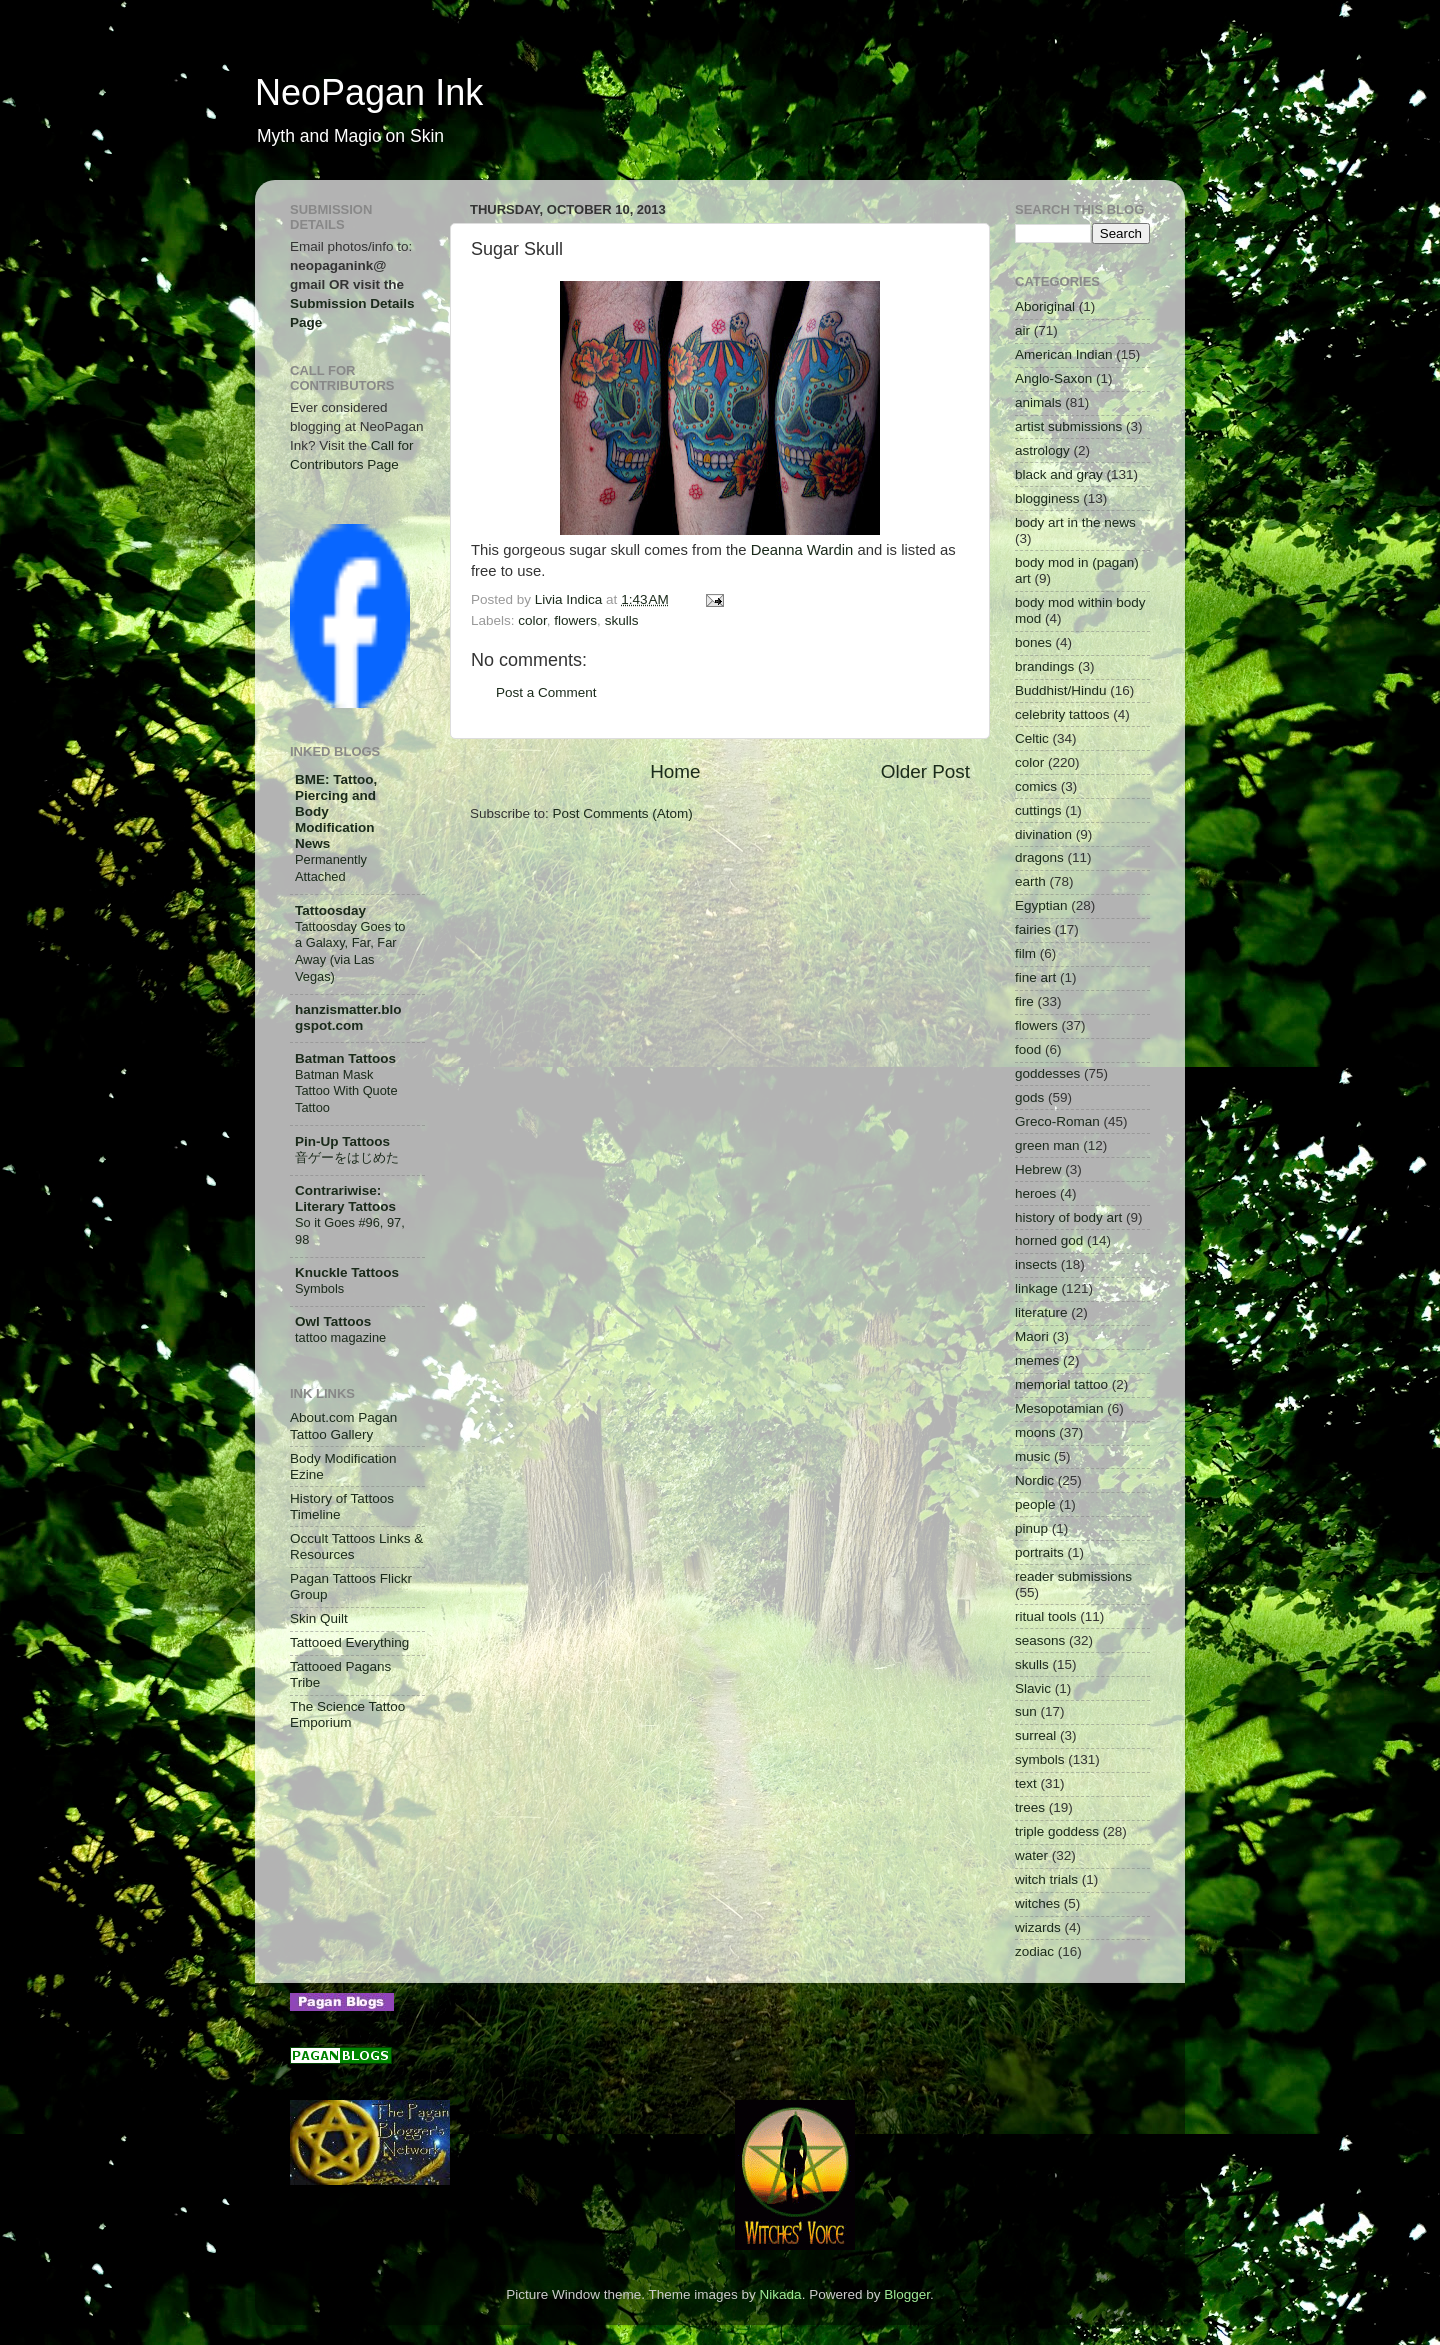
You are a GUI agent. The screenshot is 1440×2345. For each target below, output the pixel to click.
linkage (1036, 1288)
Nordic (1034, 1480)
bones (1033, 642)
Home (675, 771)
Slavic (1033, 1688)
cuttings (1038, 810)
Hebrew (1038, 1169)
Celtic (1032, 738)
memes (1037, 1360)
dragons (1039, 857)
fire (1024, 1001)
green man (1047, 1145)
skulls (622, 620)
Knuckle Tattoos (347, 1272)
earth (1030, 881)
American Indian (1064, 354)
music (1032, 1456)
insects (1036, 1264)
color (532, 620)
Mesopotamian (1059, 1408)
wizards (1038, 1927)
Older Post (925, 771)
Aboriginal (1045, 306)
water (1031, 1855)
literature (1041, 1312)
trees (1030, 1807)
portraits (1039, 1552)
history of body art (1068, 1217)
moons (1035, 1432)
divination (1043, 834)
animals (1038, 402)
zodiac (1034, 1951)
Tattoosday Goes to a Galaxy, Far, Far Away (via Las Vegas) (350, 951)
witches (1037, 1903)
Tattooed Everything (349, 1642)
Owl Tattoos (333, 1321)
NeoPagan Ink (369, 92)
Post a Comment (546, 692)
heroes (1035, 1193)
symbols (1040, 1759)
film (1025, 953)
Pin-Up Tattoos (342, 1141)
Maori (1032, 1336)
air (1022, 330)
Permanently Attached (331, 868)
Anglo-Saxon (1053, 378)
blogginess (1047, 498)
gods (1029, 1097)
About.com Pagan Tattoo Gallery (343, 1425)
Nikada (781, 2294)
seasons (1040, 1640)
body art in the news (1075, 522)
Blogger (907, 2294)
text (1026, 1783)
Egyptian (1041, 905)
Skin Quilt (319, 1618)
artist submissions (1068, 426)
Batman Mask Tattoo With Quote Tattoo (346, 1091)
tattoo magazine (340, 1337)
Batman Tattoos (345, 1058)
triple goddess (1057, 1831)
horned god (1049, 1240)
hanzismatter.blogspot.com (348, 1017)
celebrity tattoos (1062, 714)
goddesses (1047, 1073)
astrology (1042, 450)
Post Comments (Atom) (623, 813)
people (1035, 1504)
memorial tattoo (1061, 1384)
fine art (1035, 977)
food (1028, 1049)
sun (1026, 1711)
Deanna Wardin (802, 550)
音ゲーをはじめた (347, 1157)
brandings (1044, 666)
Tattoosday (330, 910)
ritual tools (1046, 1616)
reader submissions (1073, 1576)
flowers (575, 620)
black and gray (1059, 474)
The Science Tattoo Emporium (347, 1714)
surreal (1035, 1735)
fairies (1033, 929)
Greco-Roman (1057, 1121)
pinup (1031, 1528)
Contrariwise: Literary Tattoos (345, 1198)
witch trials (1046, 1879)
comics (1036, 786)
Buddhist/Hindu (1061, 690)
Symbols (319, 1288)
